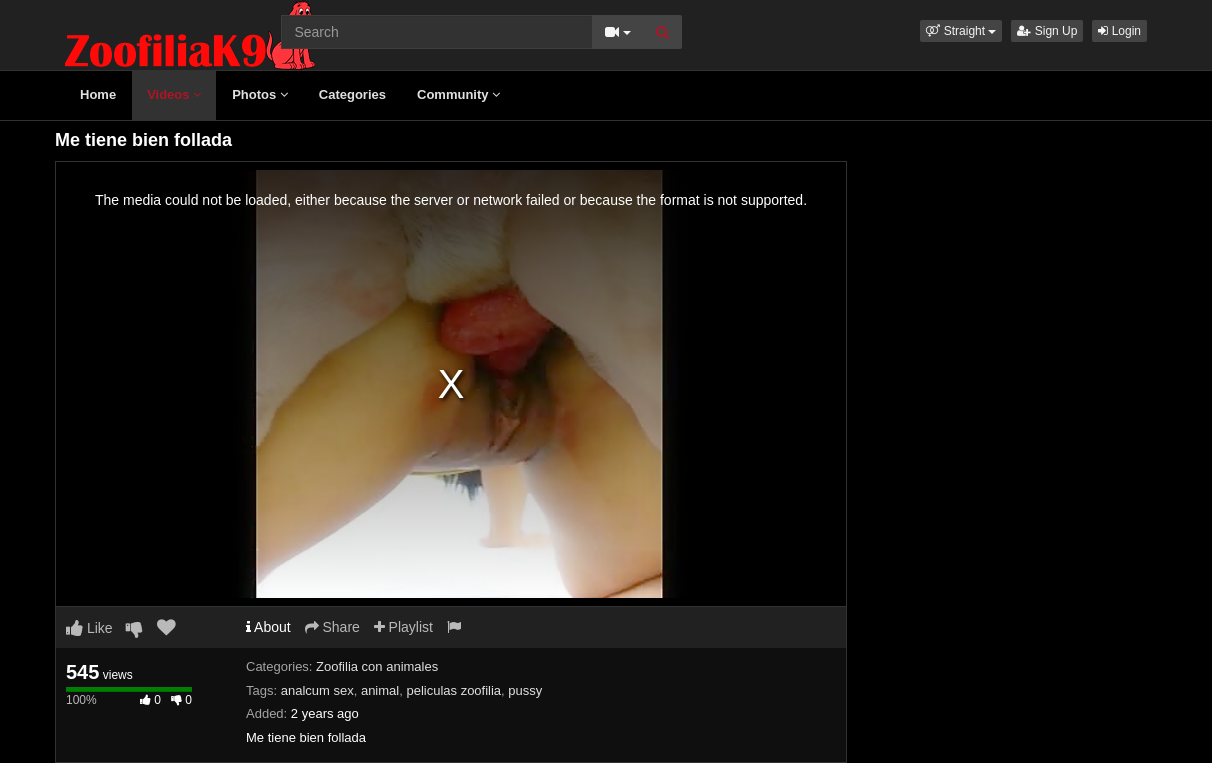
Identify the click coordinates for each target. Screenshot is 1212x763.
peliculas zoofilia (453, 690)
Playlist (403, 627)
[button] (961, 31)
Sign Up (1047, 31)
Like (89, 628)
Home (98, 94)
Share (332, 627)
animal (380, 690)
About (268, 627)
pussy (525, 690)
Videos (174, 94)
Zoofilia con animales (377, 666)
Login (1119, 31)
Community (458, 94)
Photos (260, 94)
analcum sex (317, 690)
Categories (352, 94)
